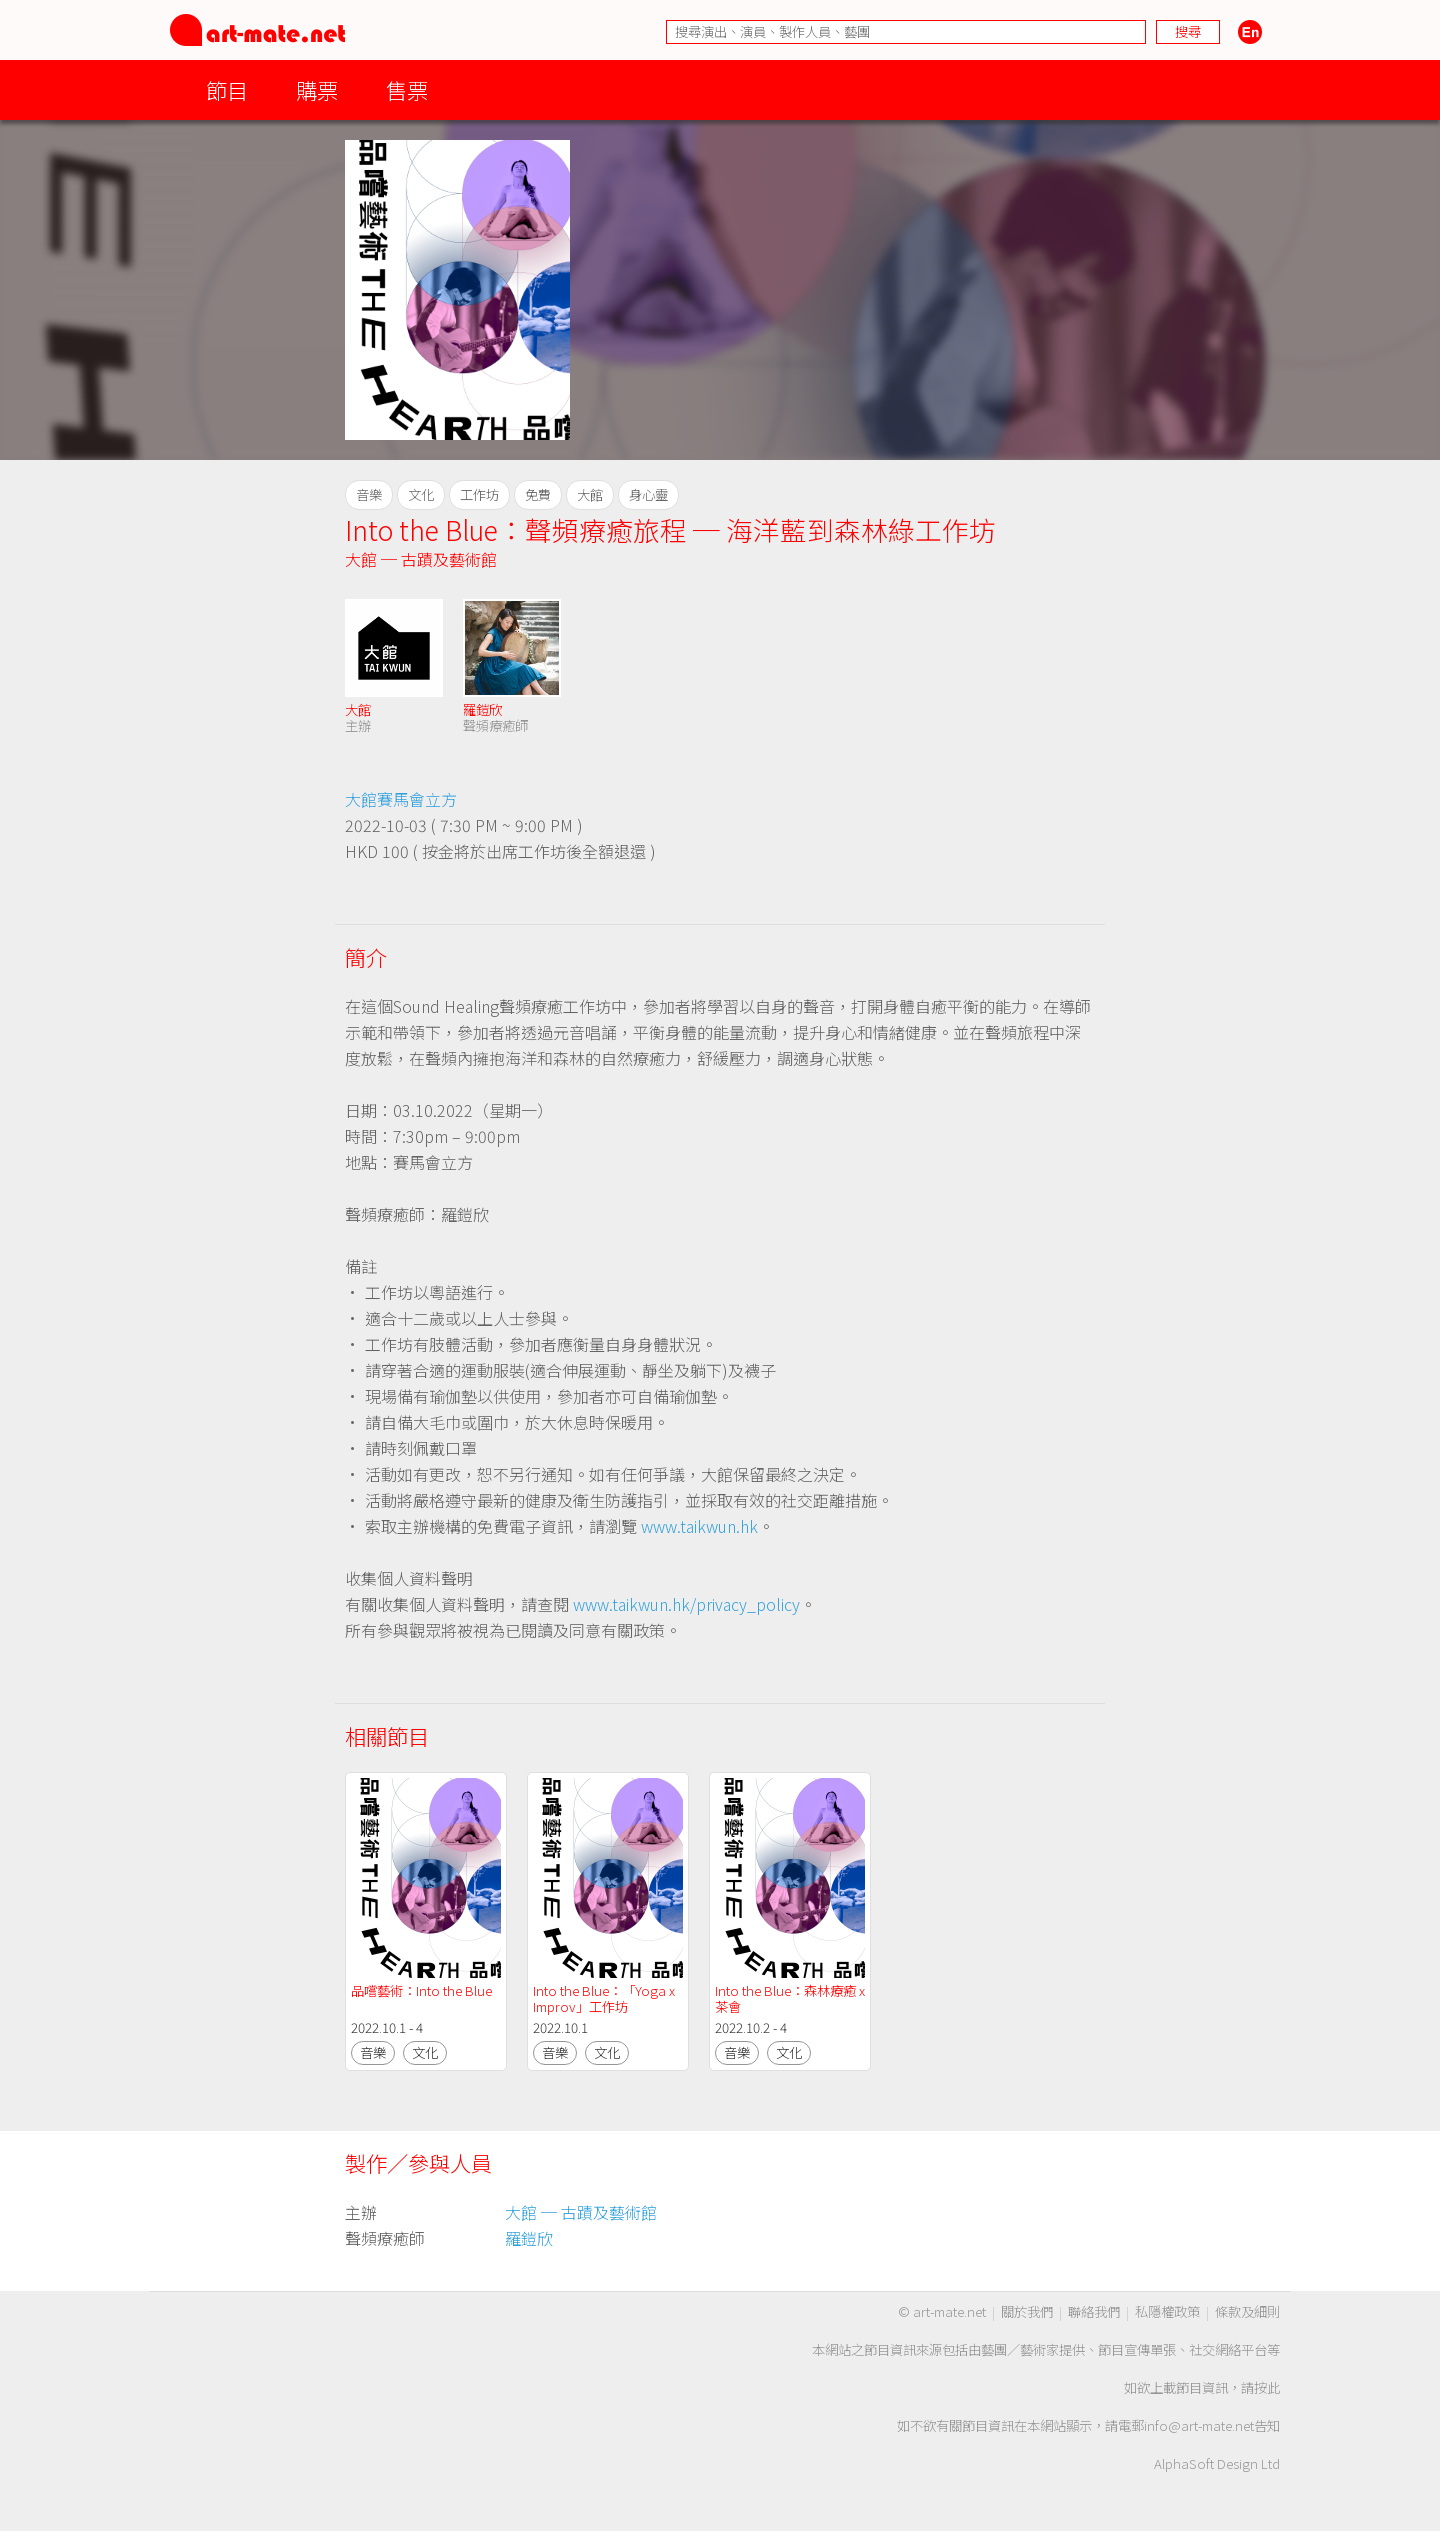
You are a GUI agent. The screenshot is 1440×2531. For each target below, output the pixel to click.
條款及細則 (1247, 2311)
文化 (425, 2052)
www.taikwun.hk (699, 1526)
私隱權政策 (1167, 2311)
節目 (227, 89)
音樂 (373, 2052)
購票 (317, 89)
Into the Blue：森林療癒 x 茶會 (791, 1998)
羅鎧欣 (482, 709)
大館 (358, 709)
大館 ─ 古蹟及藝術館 (421, 559)
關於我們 (1027, 2311)
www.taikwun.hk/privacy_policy (686, 1604)
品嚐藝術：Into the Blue (421, 1990)
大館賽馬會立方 (401, 799)
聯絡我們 (1094, 2311)
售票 (407, 89)
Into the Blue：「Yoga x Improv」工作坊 (605, 1998)
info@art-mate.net (1199, 2425)
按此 (1267, 2387)
